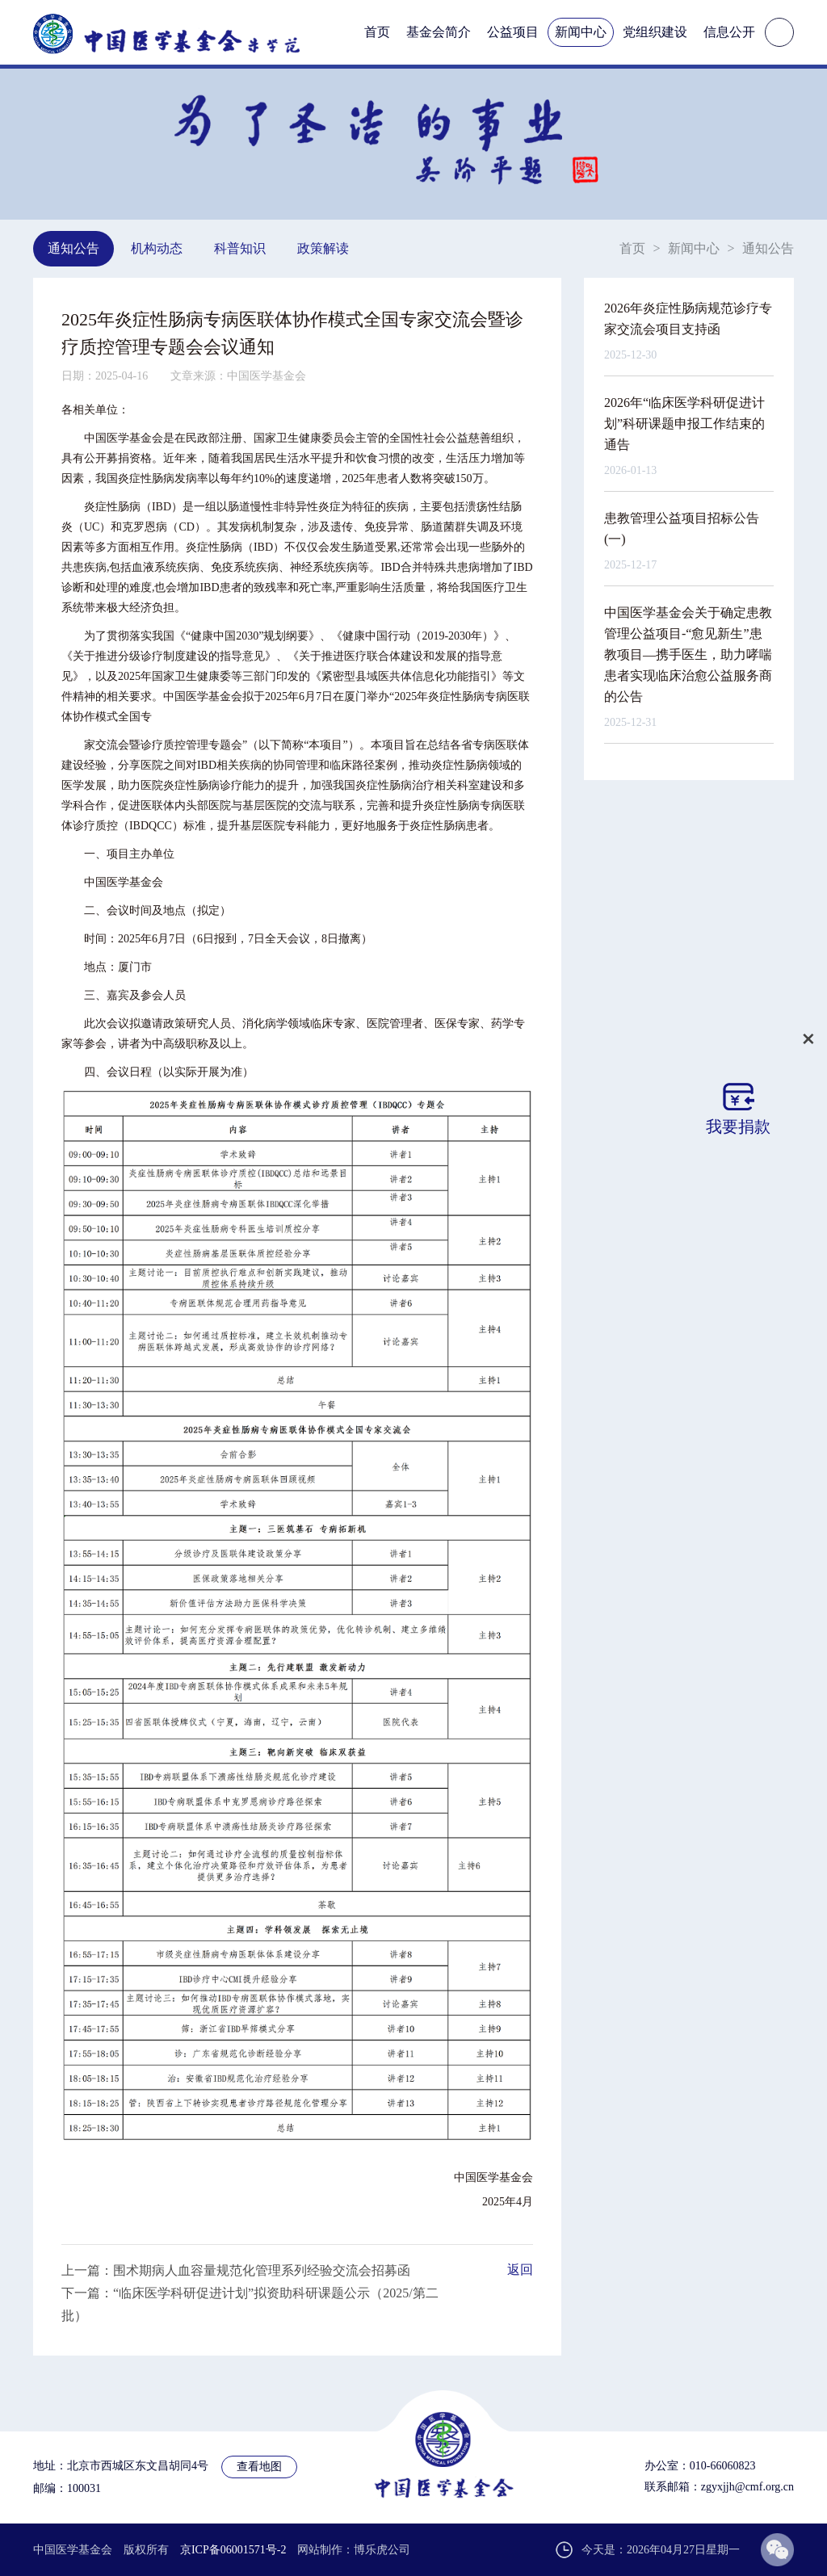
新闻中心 (581, 32)
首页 (377, 32)
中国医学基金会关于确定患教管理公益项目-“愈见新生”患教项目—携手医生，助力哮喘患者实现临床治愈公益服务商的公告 (688, 654)
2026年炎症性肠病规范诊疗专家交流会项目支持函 (688, 318)
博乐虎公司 (382, 2550)
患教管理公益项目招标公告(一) (681, 528)
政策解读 (323, 248)
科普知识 (240, 248)
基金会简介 (438, 32)
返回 (520, 2269)
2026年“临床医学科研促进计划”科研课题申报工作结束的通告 (684, 423)
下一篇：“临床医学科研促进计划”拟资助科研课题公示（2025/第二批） (250, 2304)
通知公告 (73, 248)
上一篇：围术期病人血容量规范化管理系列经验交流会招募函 (235, 2270)
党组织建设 (655, 32)
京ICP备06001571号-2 (233, 2550)
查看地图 (259, 2467)
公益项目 (513, 32)
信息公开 (729, 32)
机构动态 (157, 248)
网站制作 (319, 2550)
